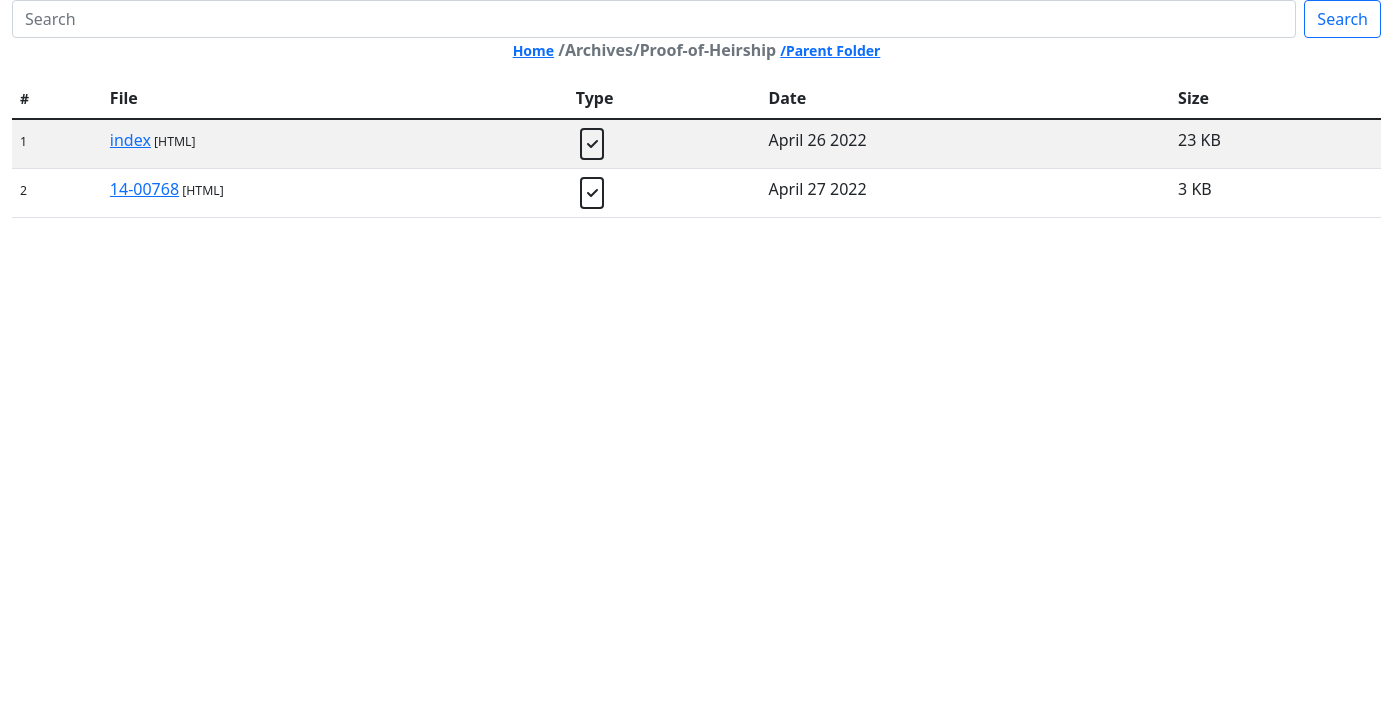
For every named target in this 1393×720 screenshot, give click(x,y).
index (130, 140)
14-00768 (144, 189)
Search (1342, 19)
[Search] (654, 19)
